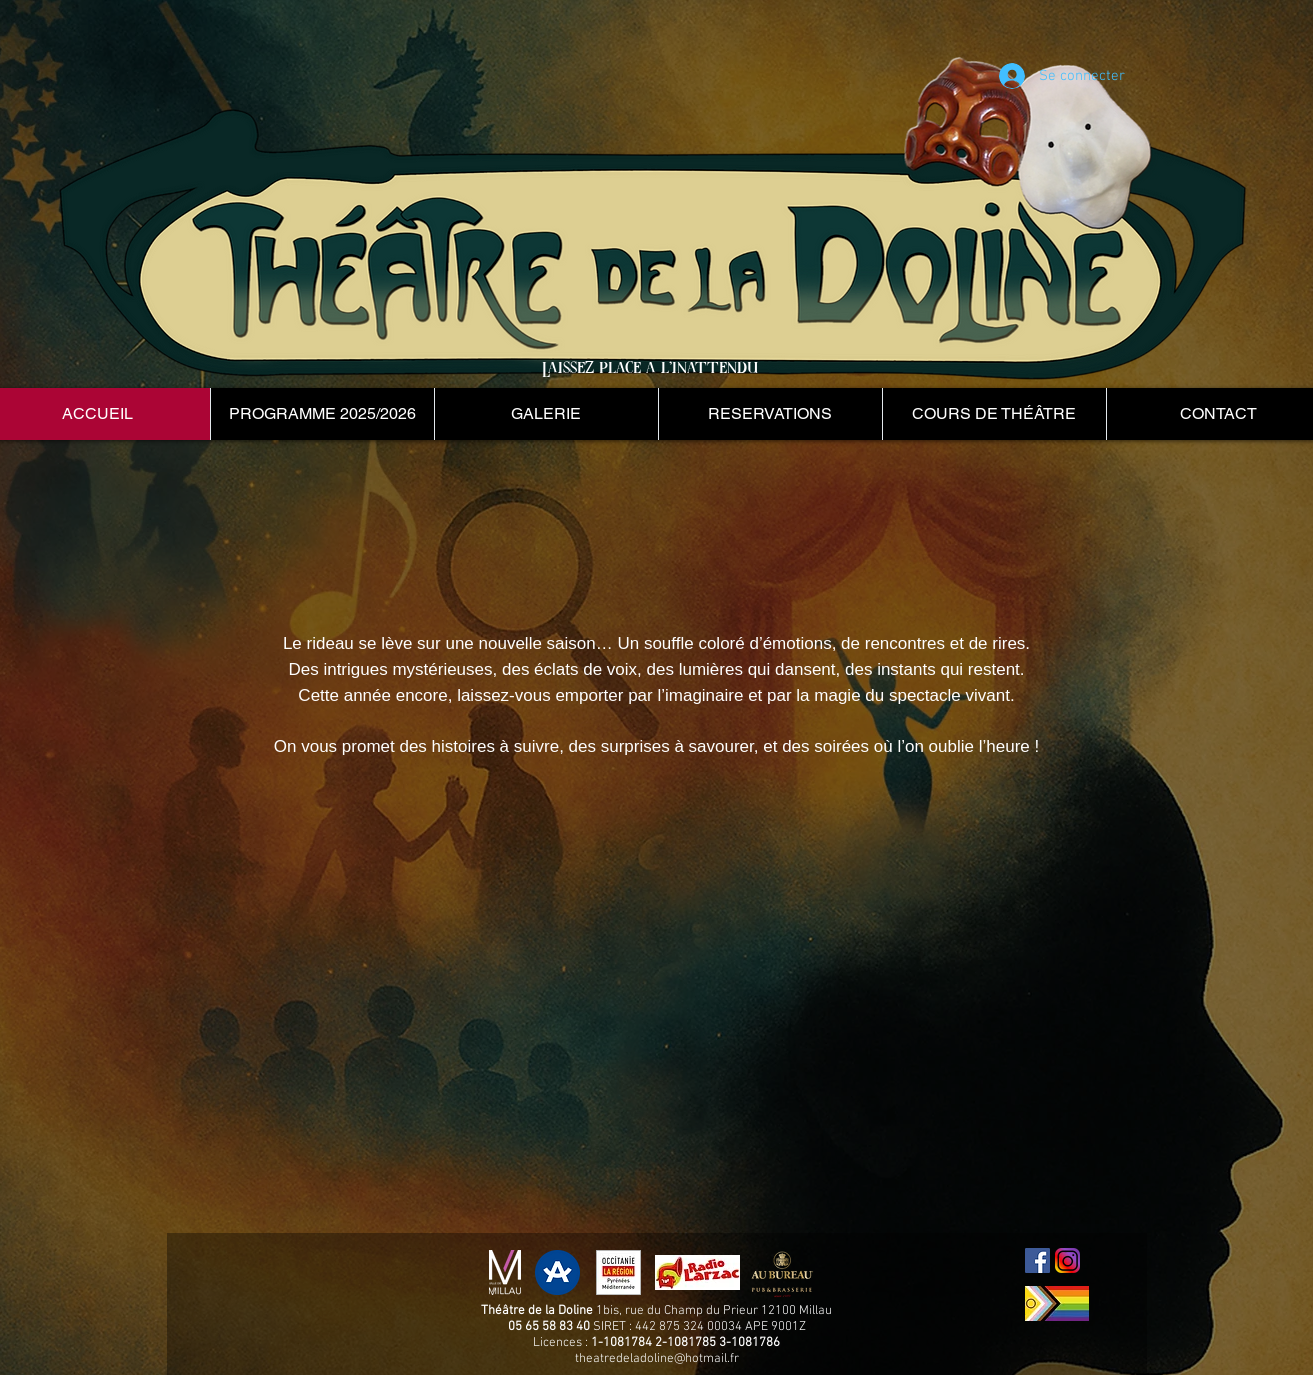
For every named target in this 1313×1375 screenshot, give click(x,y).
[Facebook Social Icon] (1037, 1260)
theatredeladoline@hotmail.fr (657, 1359)
